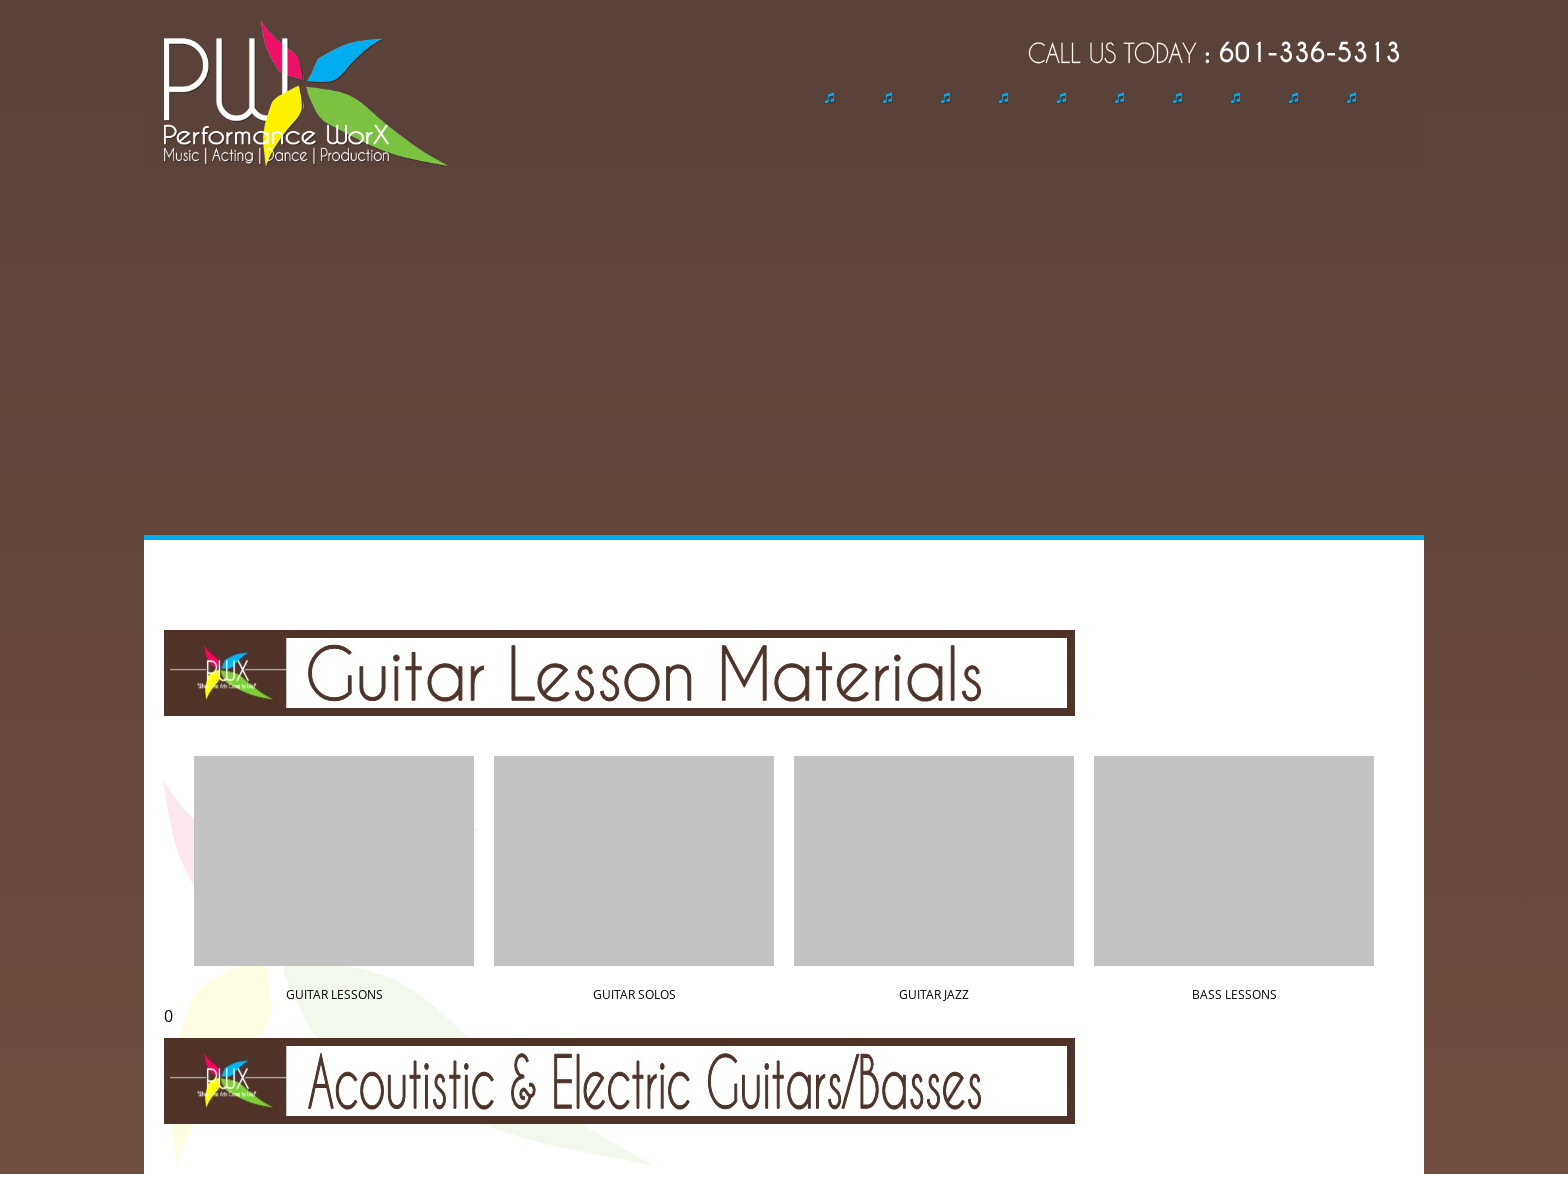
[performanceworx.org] (306, 93)
